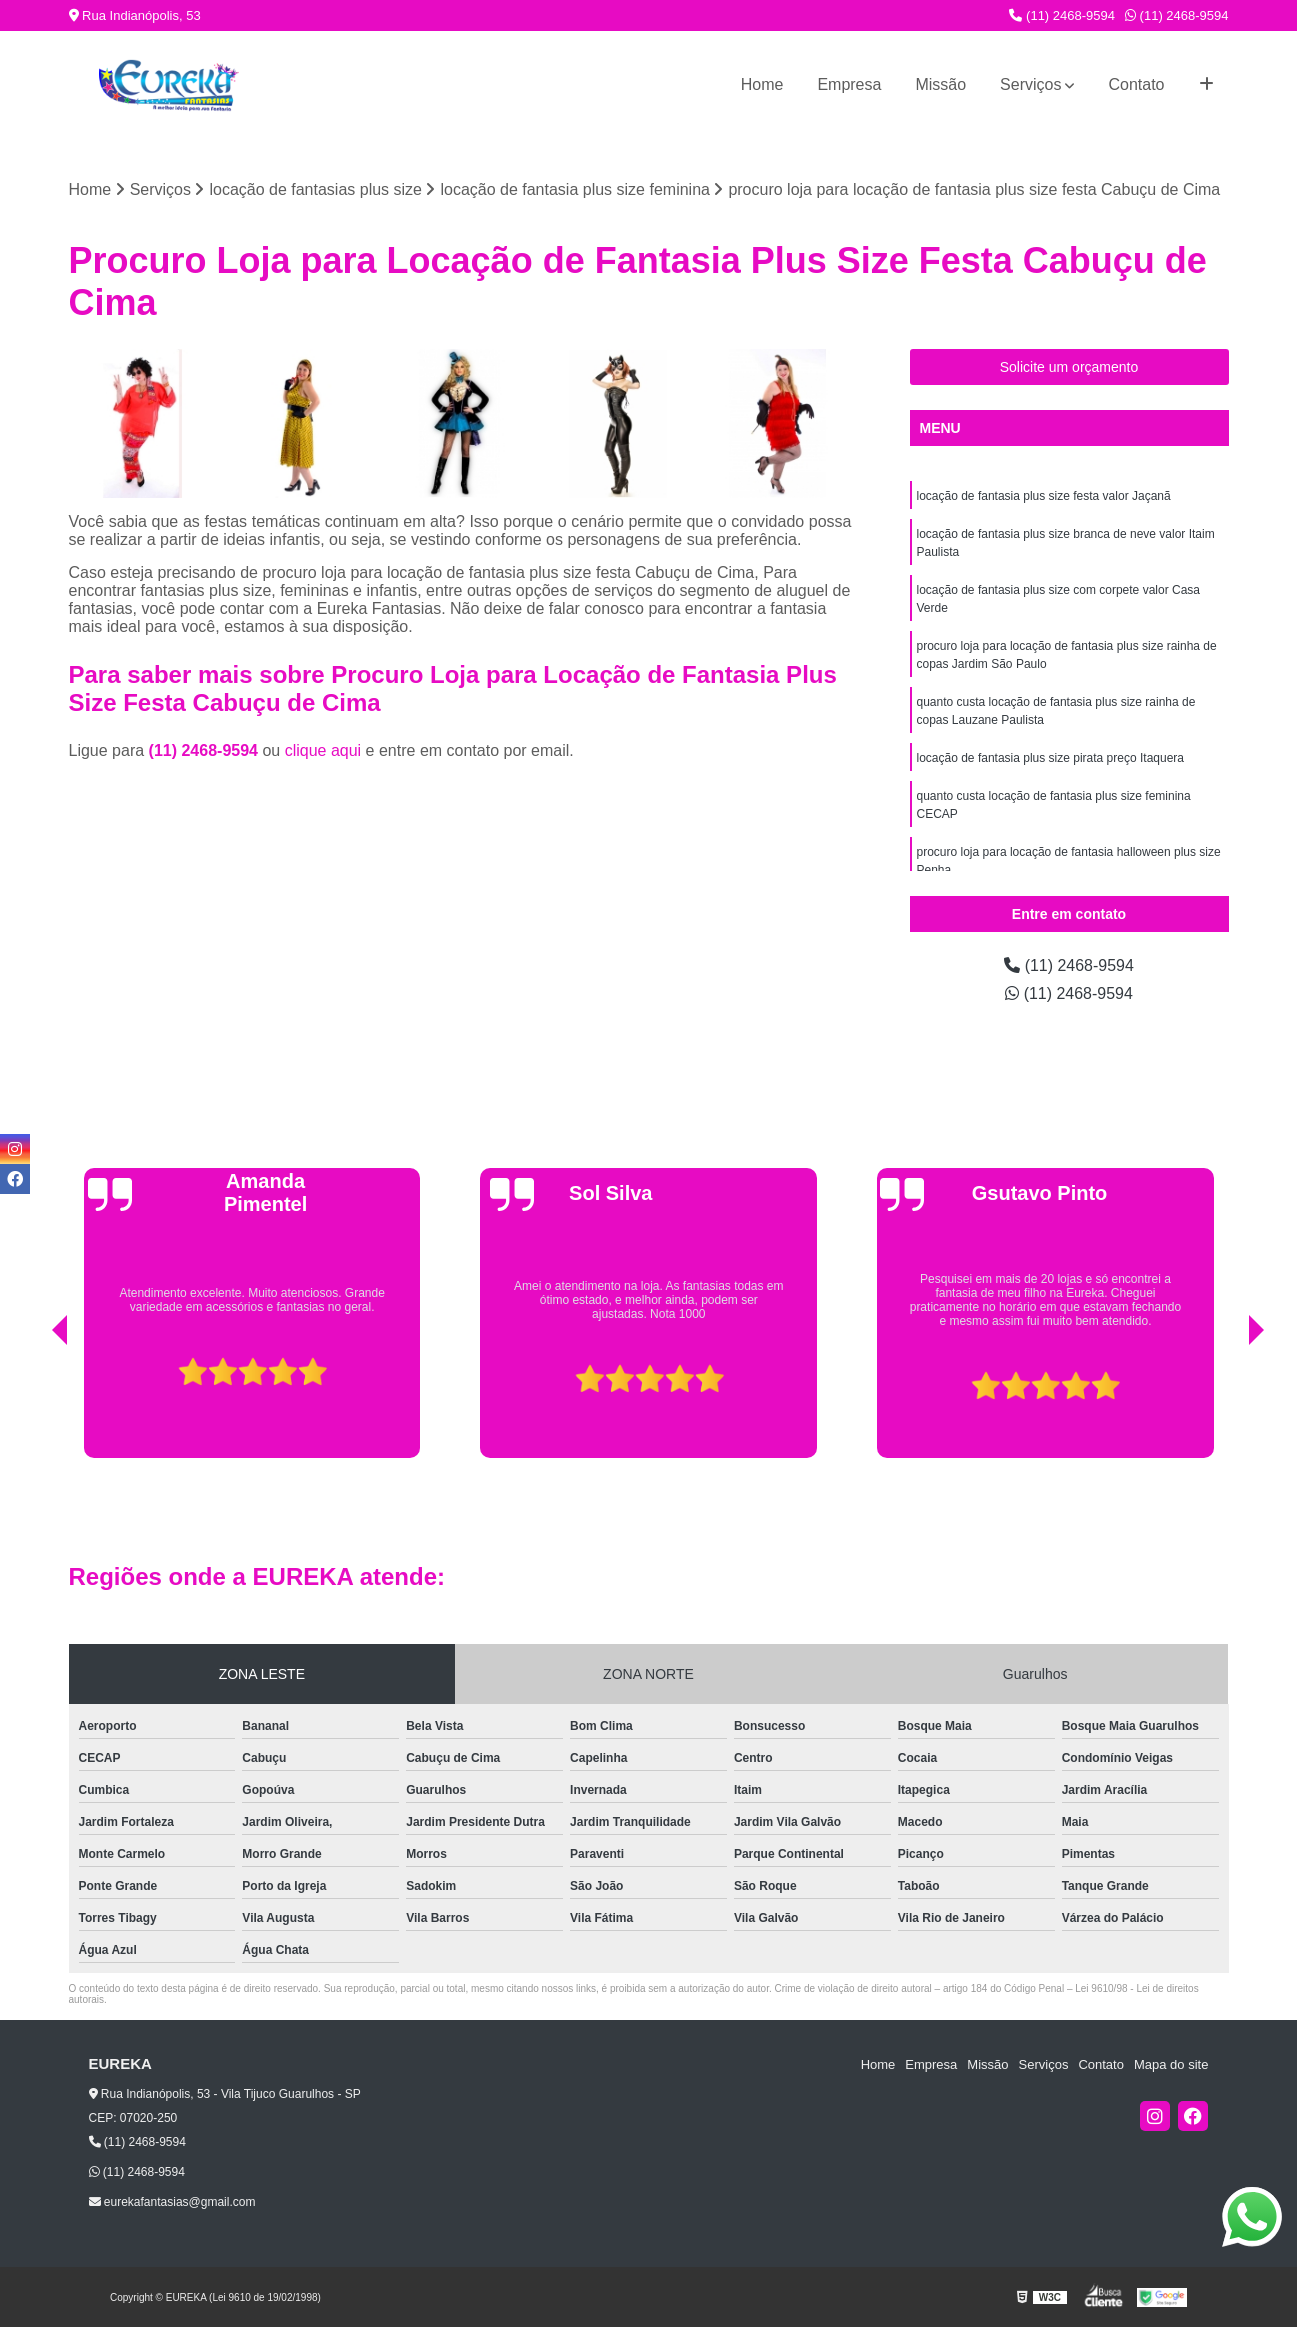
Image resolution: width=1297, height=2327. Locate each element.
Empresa (849, 84)
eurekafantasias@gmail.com (172, 2202)
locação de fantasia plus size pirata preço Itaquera (1051, 758)
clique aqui (323, 750)
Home (762, 84)
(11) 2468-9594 (1062, 15)
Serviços (1030, 84)
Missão (940, 84)
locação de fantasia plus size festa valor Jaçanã (1044, 496)
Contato (1136, 84)
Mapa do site (1171, 2064)
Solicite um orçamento (1069, 367)
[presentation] (32, 1407)
